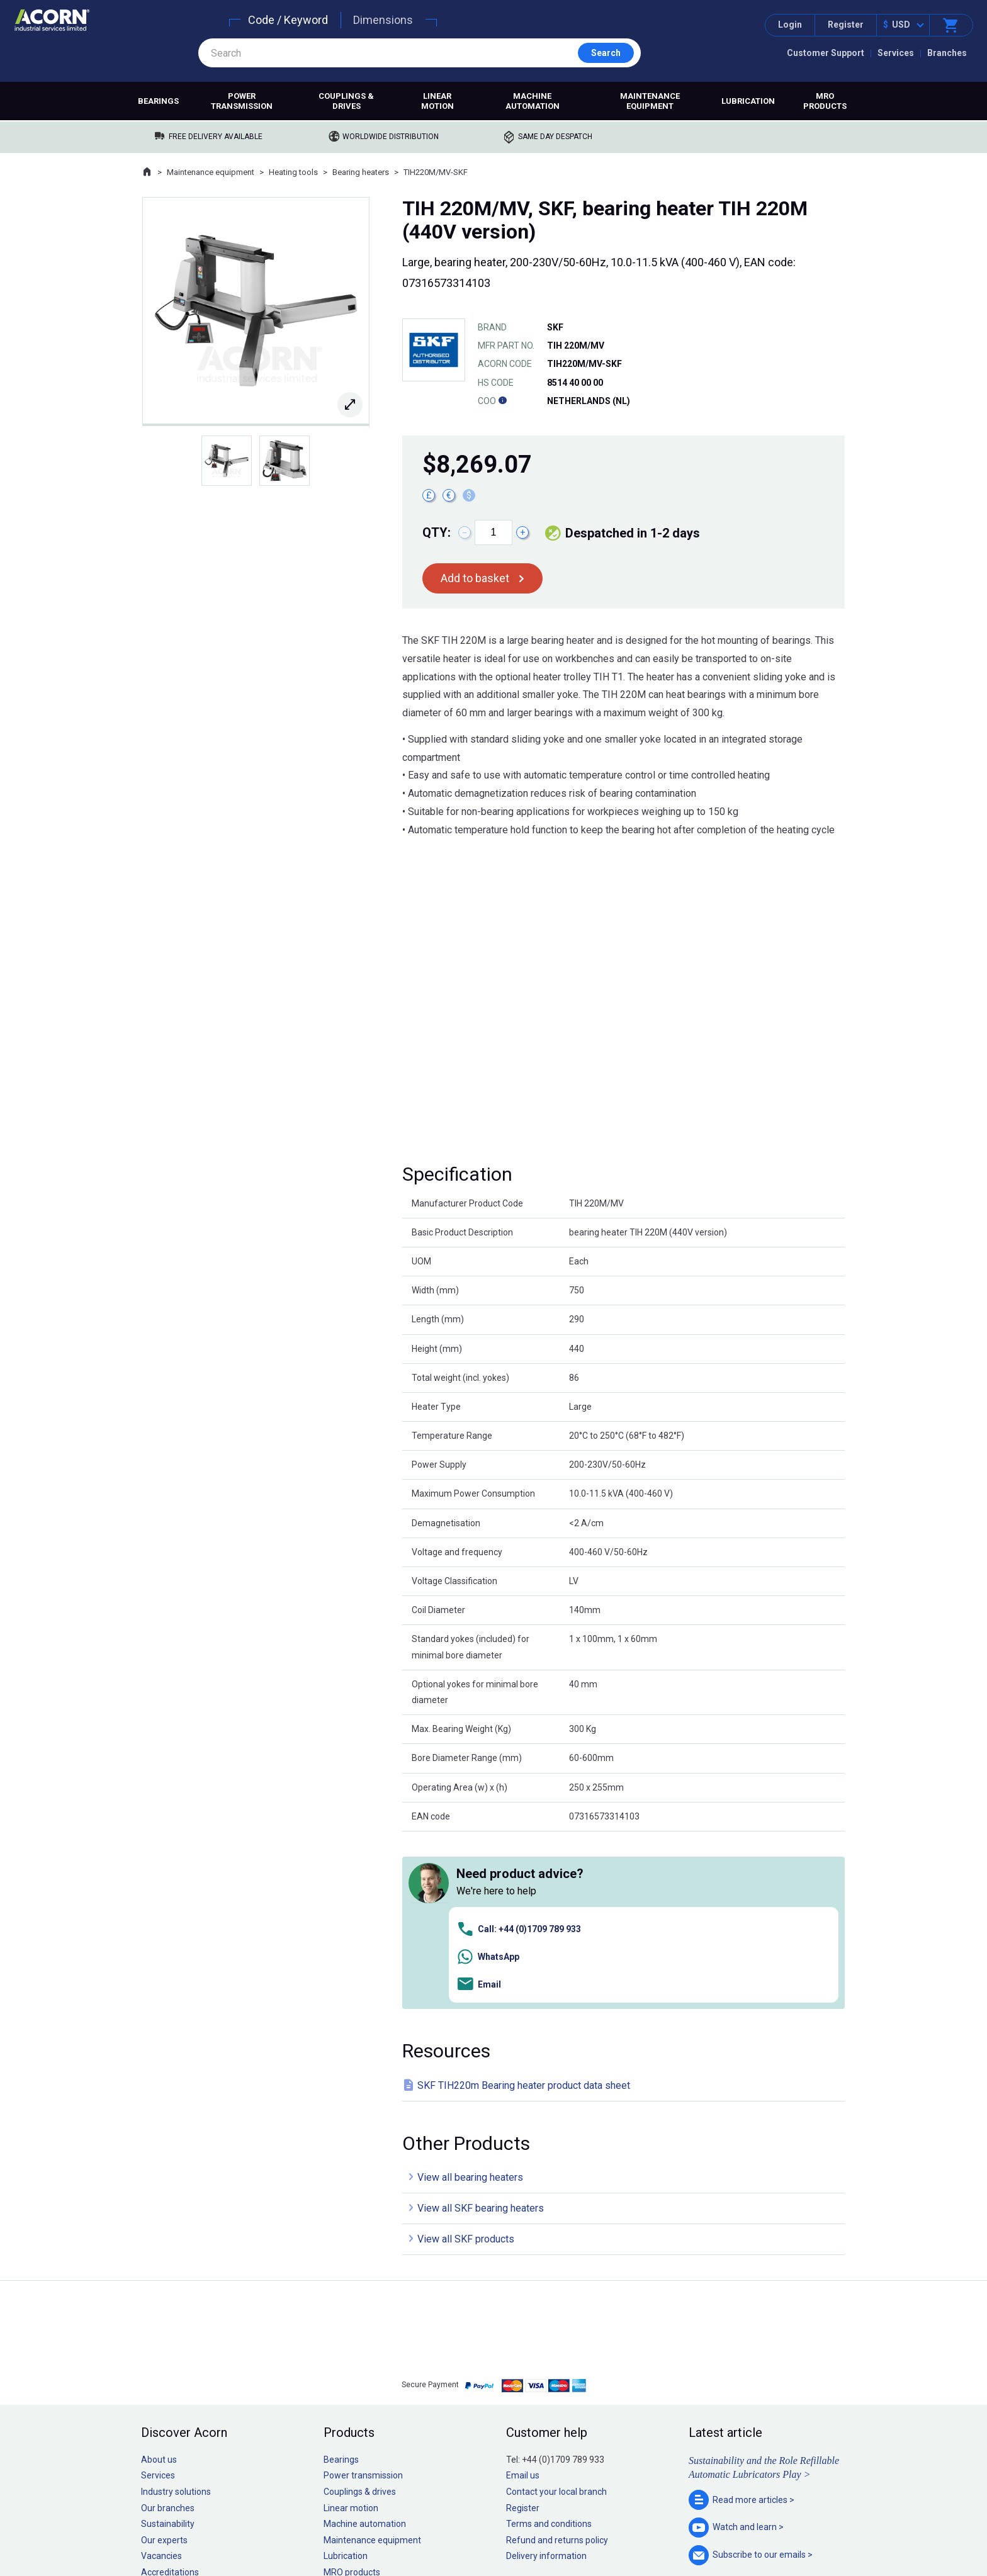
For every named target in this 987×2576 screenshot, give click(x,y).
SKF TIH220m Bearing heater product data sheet (523, 1907)
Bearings (158, 101)
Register (846, 25)
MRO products (825, 101)
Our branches (168, 2330)
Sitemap (409, 2527)
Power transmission (242, 101)
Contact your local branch (556, 2314)
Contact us (885, 2541)
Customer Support (825, 53)
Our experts (164, 2362)
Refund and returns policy (557, 2362)
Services (895, 53)
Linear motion (437, 101)
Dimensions (383, 19)
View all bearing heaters (470, 2000)
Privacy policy (453, 2527)
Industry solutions (176, 2314)
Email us (522, 2298)
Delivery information (546, 2378)
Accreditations (170, 2395)
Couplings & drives (346, 101)
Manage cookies (564, 2527)
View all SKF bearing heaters (480, 2031)
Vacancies (161, 2378)
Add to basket (475, 578)
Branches (947, 53)
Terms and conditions (549, 2346)
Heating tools (293, 172)
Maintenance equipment (650, 101)
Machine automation (532, 101)
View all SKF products (465, 2061)
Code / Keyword (288, 19)
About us (159, 2281)
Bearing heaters (360, 172)
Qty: (436, 532)
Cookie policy (506, 2527)
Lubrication (748, 101)
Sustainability (168, 2346)
